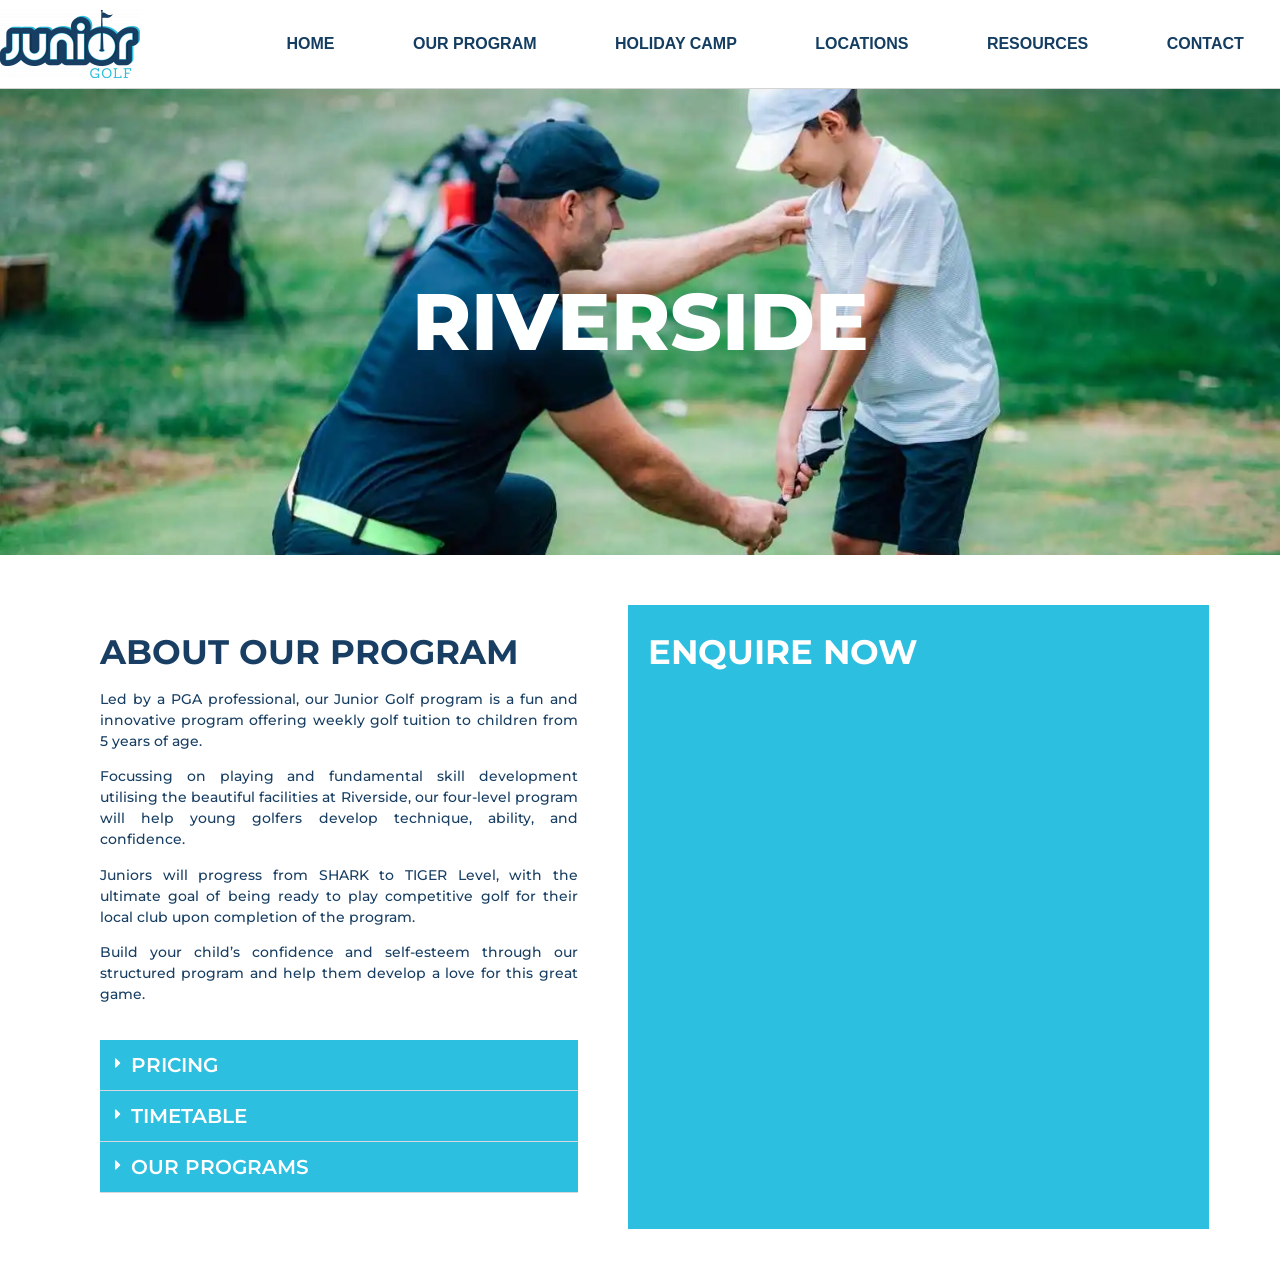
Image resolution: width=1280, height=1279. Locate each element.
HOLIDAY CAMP (676, 43)
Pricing (174, 1065)
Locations (861, 43)
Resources (1037, 43)
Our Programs (220, 1167)
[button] (339, 1065)
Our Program (475, 43)
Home (310, 43)
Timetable (189, 1116)
